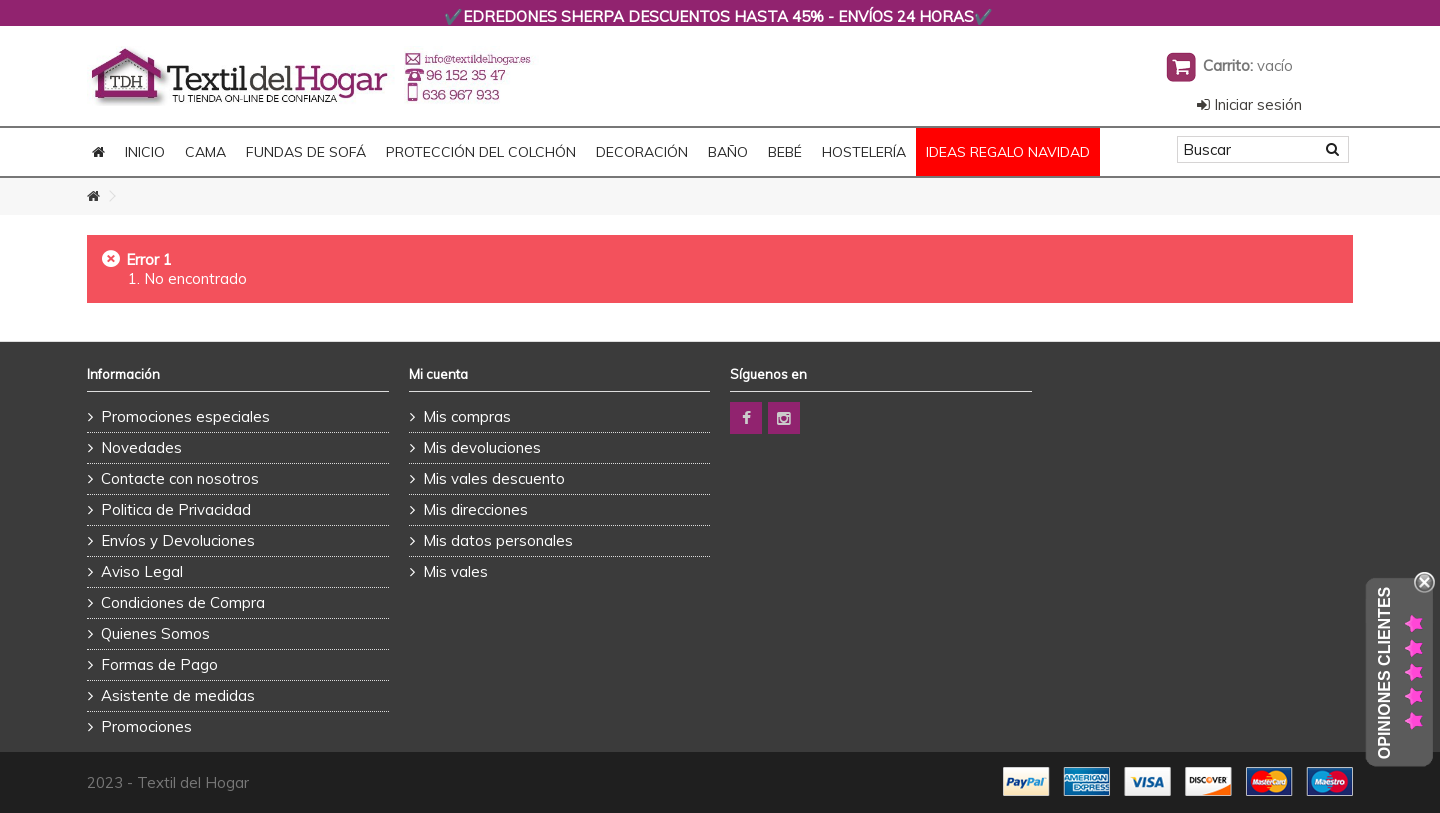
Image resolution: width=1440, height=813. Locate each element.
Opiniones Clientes (1384, 673)
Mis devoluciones (482, 447)
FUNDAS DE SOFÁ (306, 152)
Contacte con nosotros (180, 478)
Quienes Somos (155, 633)
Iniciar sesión (1249, 104)
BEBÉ (785, 152)
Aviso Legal (142, 571)
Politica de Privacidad (176, 509)
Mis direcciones (475, 509)
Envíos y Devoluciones (178, 540)
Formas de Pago (159, 664)
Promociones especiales (185, 416)
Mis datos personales (498, 540)
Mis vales (455, 571)
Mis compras (467, 416)
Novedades (141, 447)
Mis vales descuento (494, 478)
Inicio (145, 152)
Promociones (146, 726)
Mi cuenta (438, 374)
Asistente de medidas (178, 695)
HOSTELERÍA (864, 152)
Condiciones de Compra (183, 602)
